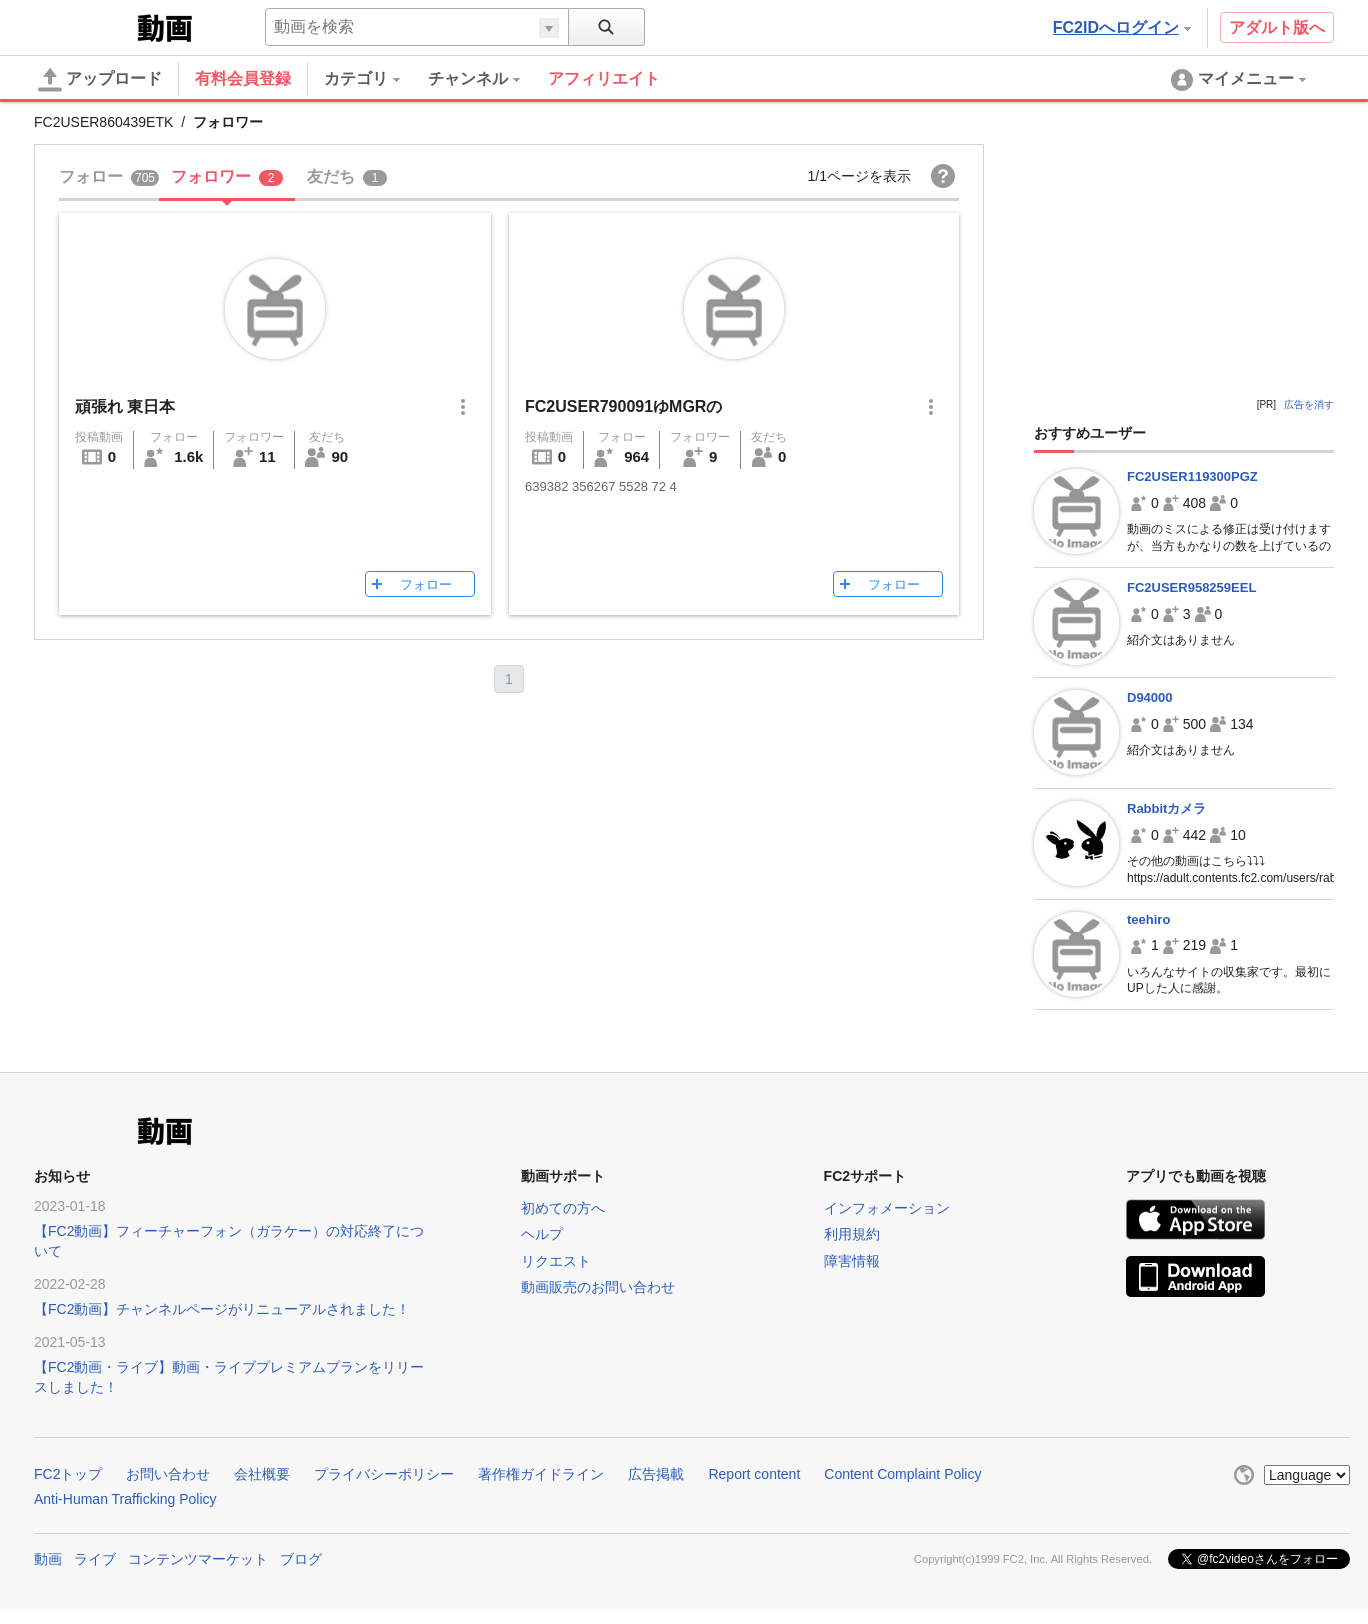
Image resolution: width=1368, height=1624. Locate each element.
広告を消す (1309, 404)
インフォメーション (887, 1208)
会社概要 (262, 1474)
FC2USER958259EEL (1191, 587)
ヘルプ (542, 1234)
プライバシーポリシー (384, 1474)
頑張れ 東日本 (125, 406)
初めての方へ (563, 1208)
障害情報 (852, 1261)
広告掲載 (656, 1474)
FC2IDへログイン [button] (1122, 27)
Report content (754, 1474)
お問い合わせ (168, 1474)
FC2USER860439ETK (103, 122)
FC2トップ (68, 1474)
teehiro (1148, 919)
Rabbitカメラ (1166, 808)
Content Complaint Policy (902, 1474)
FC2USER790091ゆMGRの (623, 406)
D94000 (1150, 697)
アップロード (100, 80)
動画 (48, 1559)
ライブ (95, 1559)
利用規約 (852, 1234)
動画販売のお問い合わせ (598, 1287)
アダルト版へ (1277, 27)
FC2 (83, 26)
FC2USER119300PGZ (1192, 476)
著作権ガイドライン (541, 1474)
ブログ (301, 1559)
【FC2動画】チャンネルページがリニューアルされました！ (222, 1309)
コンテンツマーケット (198, 1559)
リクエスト (556, 1261)
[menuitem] (376, 79)
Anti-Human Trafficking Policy (125, 1499)
